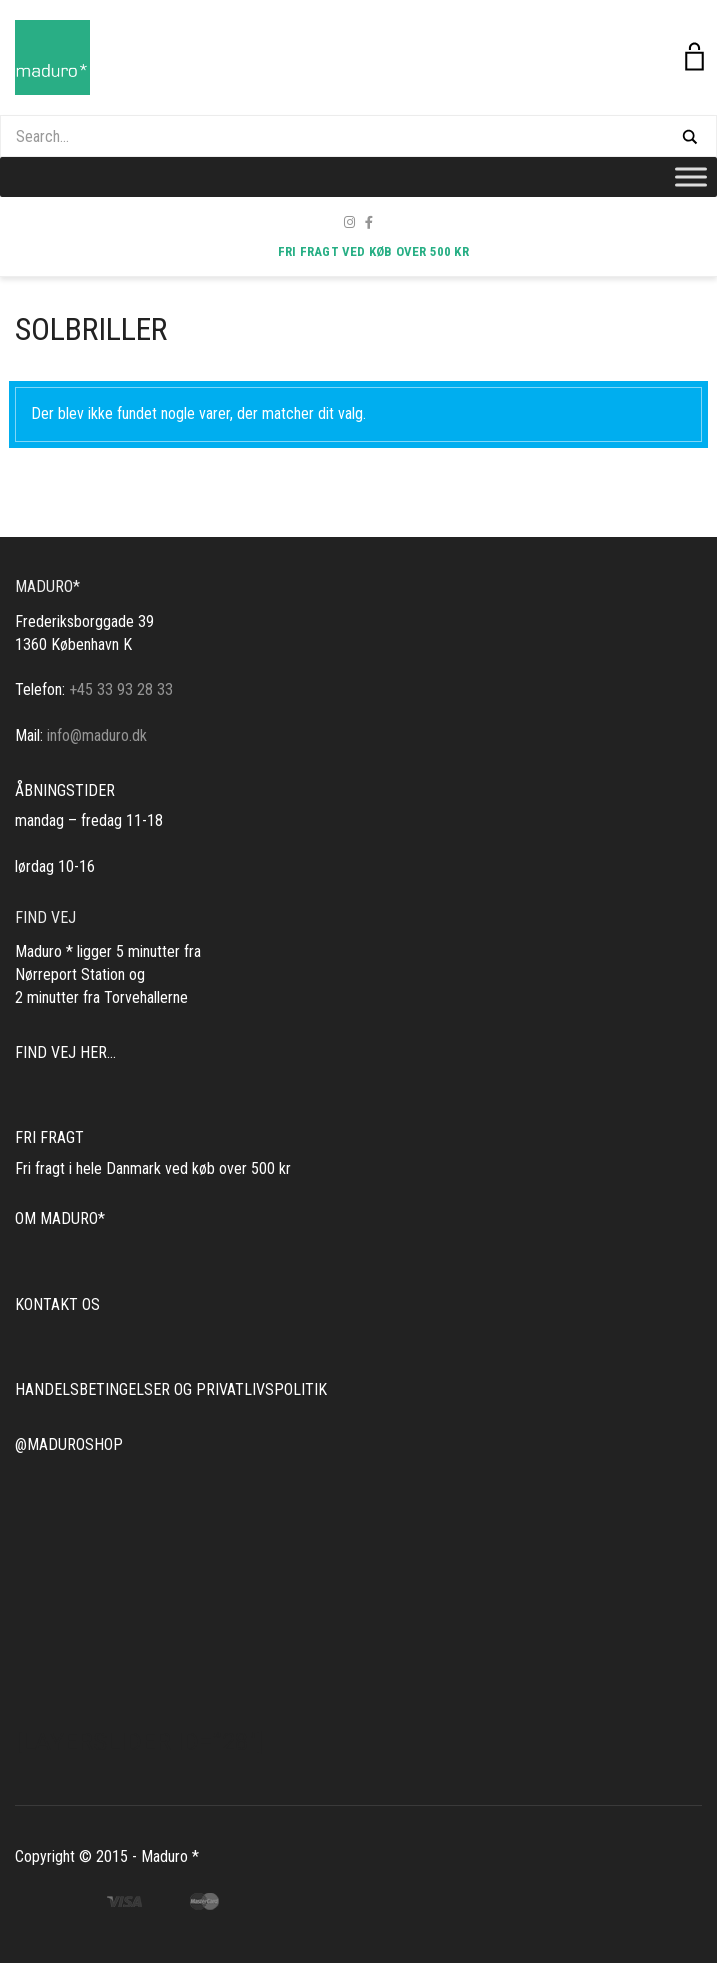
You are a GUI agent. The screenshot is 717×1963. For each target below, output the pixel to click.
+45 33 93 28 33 (121, 689)
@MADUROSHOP (69, 1444)
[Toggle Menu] (691, 176)
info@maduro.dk (97, 735)
